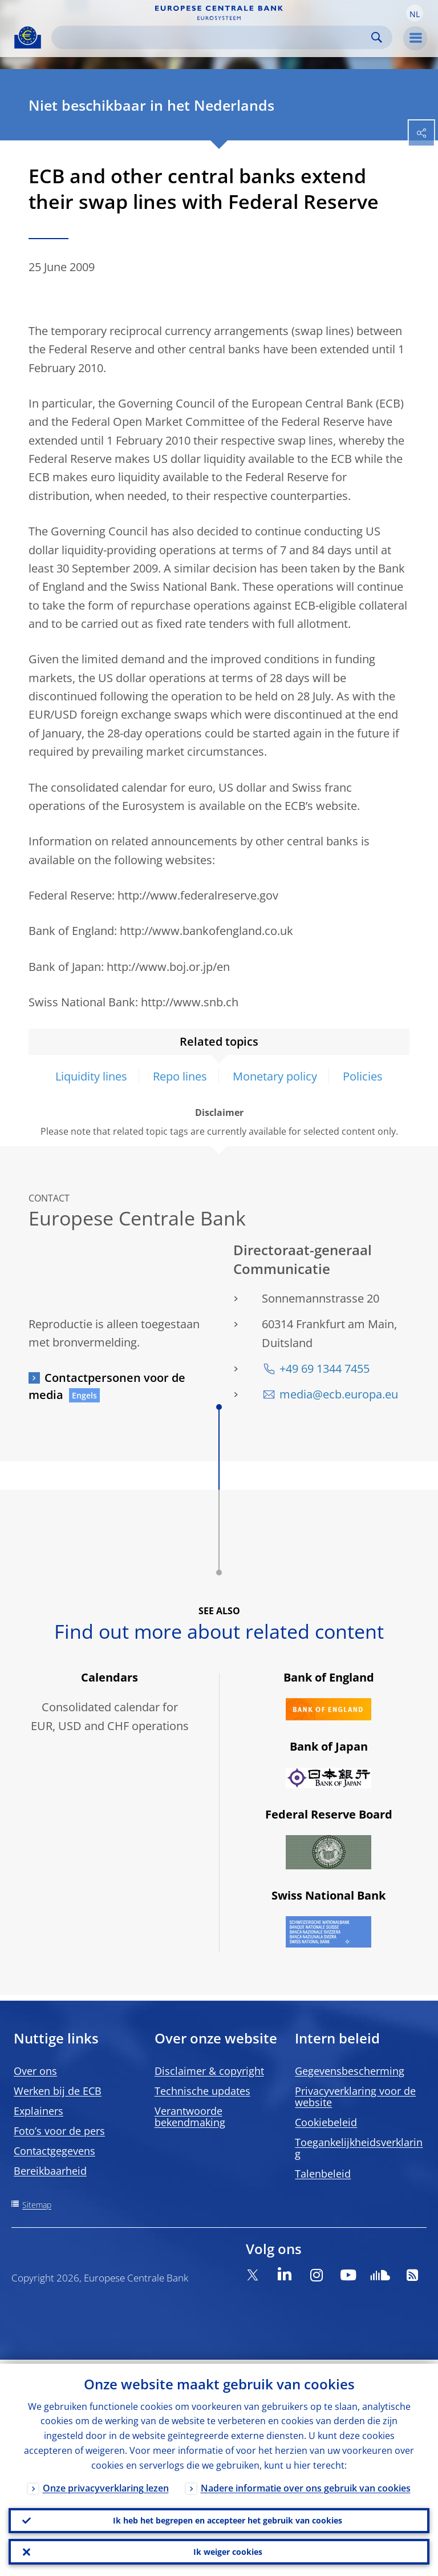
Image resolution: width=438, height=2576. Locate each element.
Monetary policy (275, 1076)
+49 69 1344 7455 (324, 1368)
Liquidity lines (91, 1076)
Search (376, 37)
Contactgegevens (54, 2151)
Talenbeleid (323, 2173)
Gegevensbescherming (349, 2071)
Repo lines (180, 1076)
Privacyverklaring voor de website (355, 2096)
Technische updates (202, 2091)
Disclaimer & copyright (209, 2071)
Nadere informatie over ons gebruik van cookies (306, 2484)
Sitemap (36, 2204)
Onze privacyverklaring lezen (106, 2484)
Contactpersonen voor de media (107, 1386)
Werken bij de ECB (58, 2091)
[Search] (212, 37)
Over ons (35, 2071)
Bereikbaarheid (50, 2171)
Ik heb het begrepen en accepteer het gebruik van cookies (227, 2517)
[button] (414, 13)
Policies (363, 1076)
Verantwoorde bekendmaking (190, 2116)
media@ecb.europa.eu (338, 1394)
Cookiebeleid (326, 2122)
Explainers (38, 2111)
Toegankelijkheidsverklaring (359, 2147)
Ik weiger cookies (227, 2550)
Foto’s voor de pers (59, 2131)
